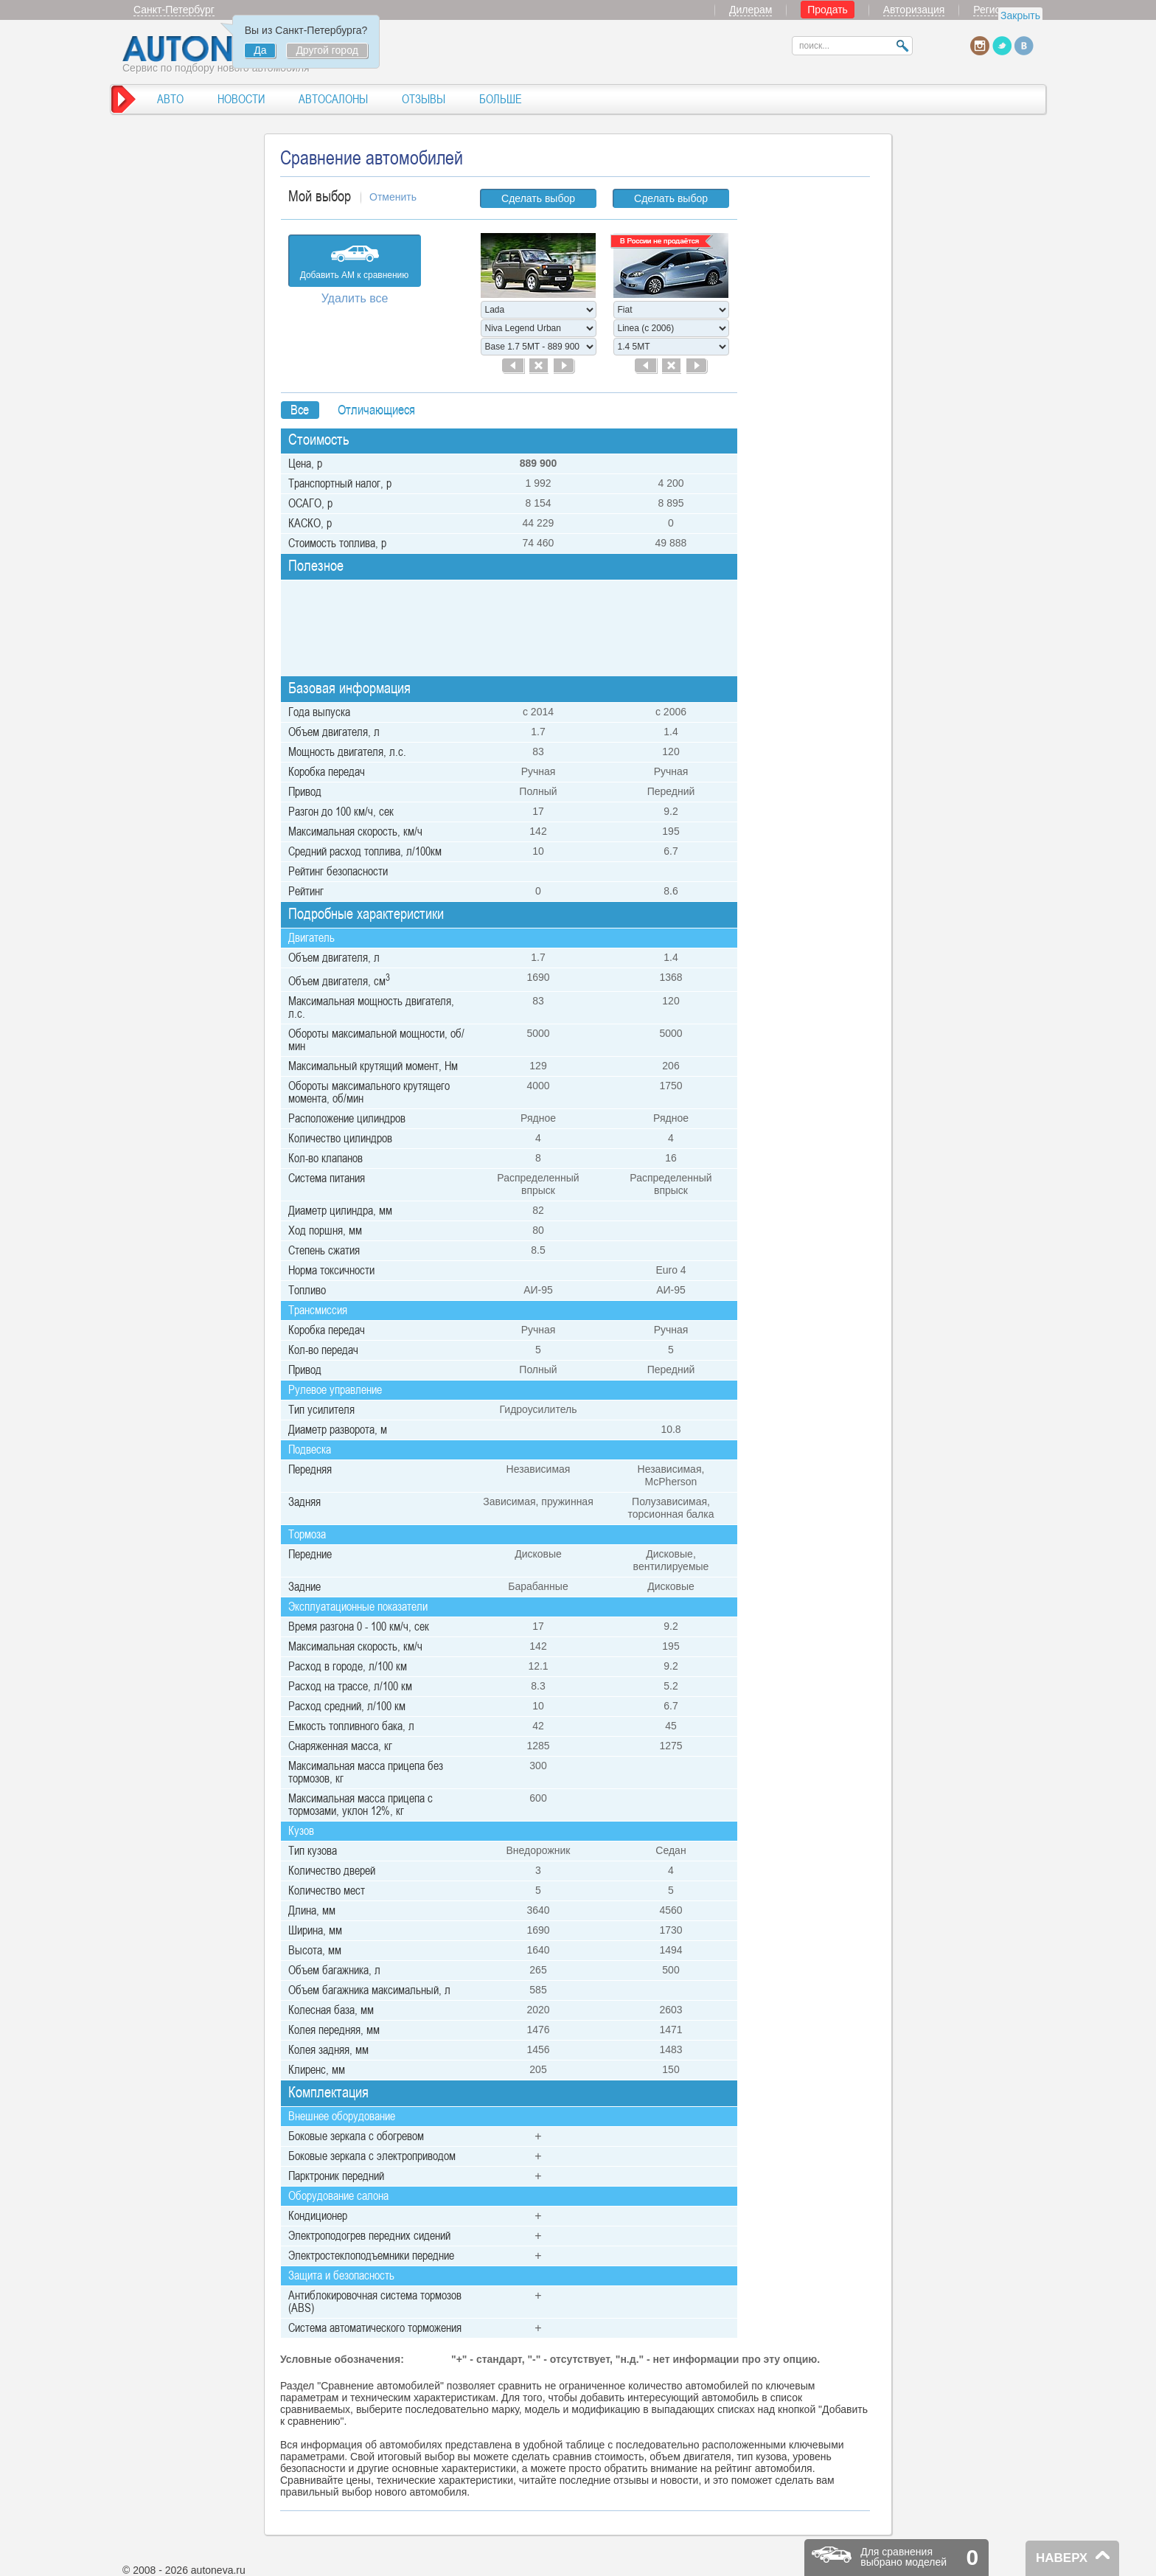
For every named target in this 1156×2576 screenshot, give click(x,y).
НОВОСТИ (241, 99)
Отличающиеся (376, 410)
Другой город (327, 50)
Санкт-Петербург (174, 9)
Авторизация (914, 9)
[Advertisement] (810, 405)
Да (260, 50)
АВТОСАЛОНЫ (333, 99)
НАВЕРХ (1061, 2558)
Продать (827, 9)
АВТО (170, 99)
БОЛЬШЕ (500, 99)
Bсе (299, 410)
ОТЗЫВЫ (423, 99)
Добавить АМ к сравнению (354, 275)
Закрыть (1020, 15)
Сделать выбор (538, 198)
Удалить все (355, 298)
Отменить (393, 197)
